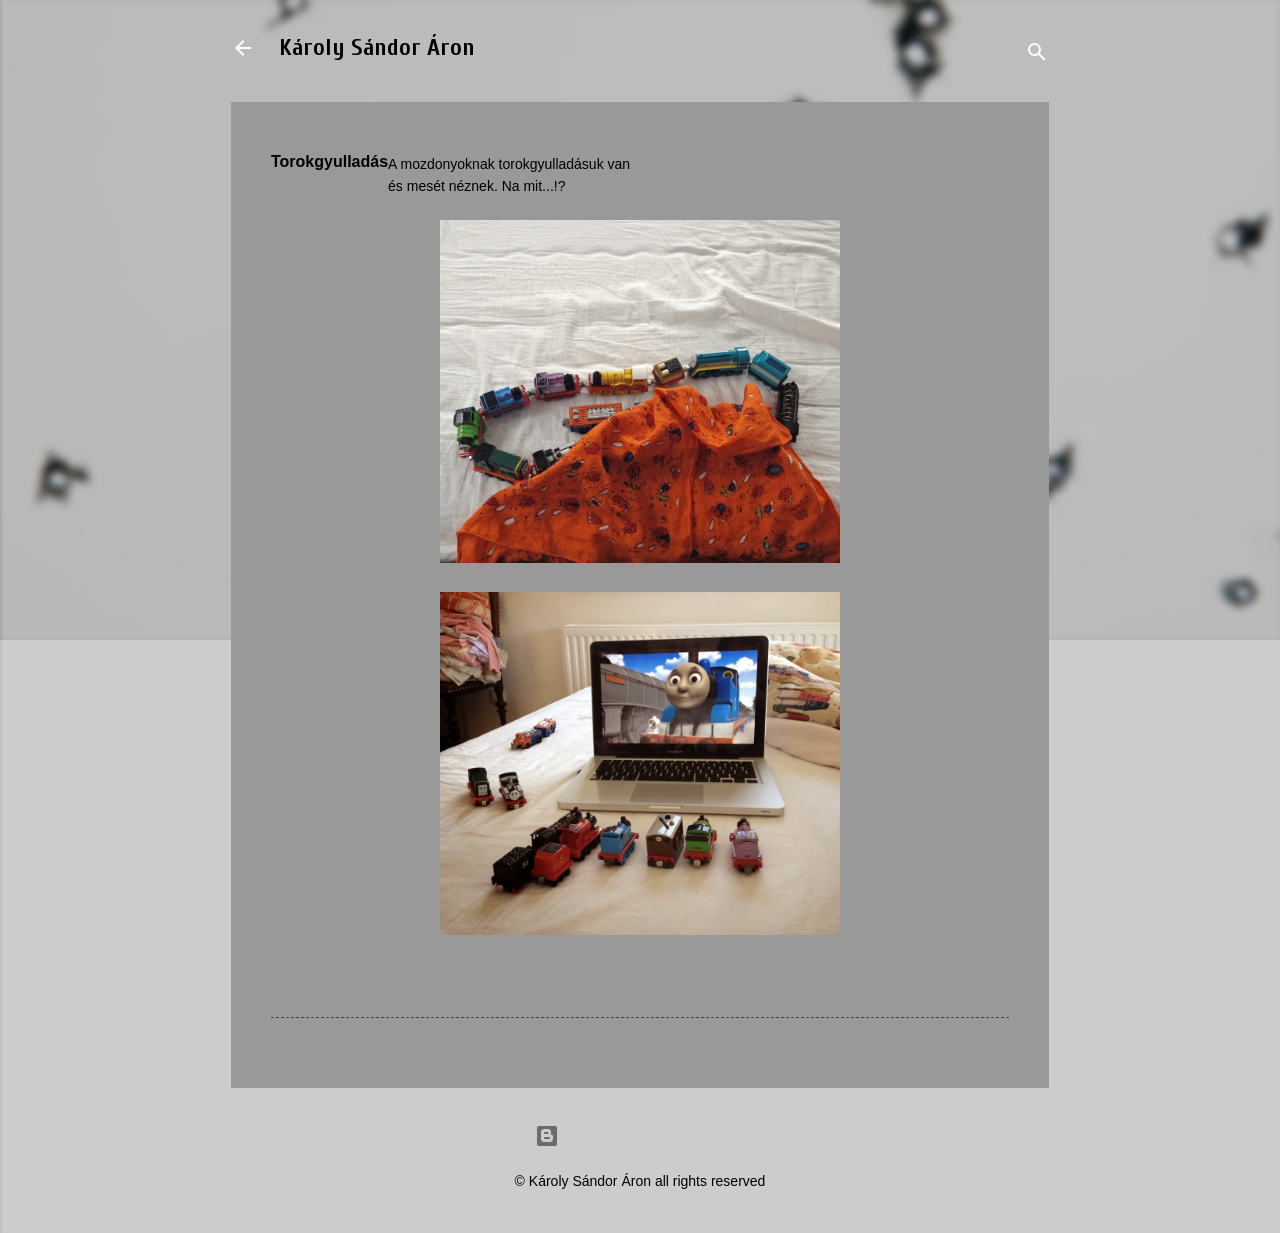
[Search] (1037, 54)
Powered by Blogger (640, 1136)
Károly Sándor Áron (377, 47)
